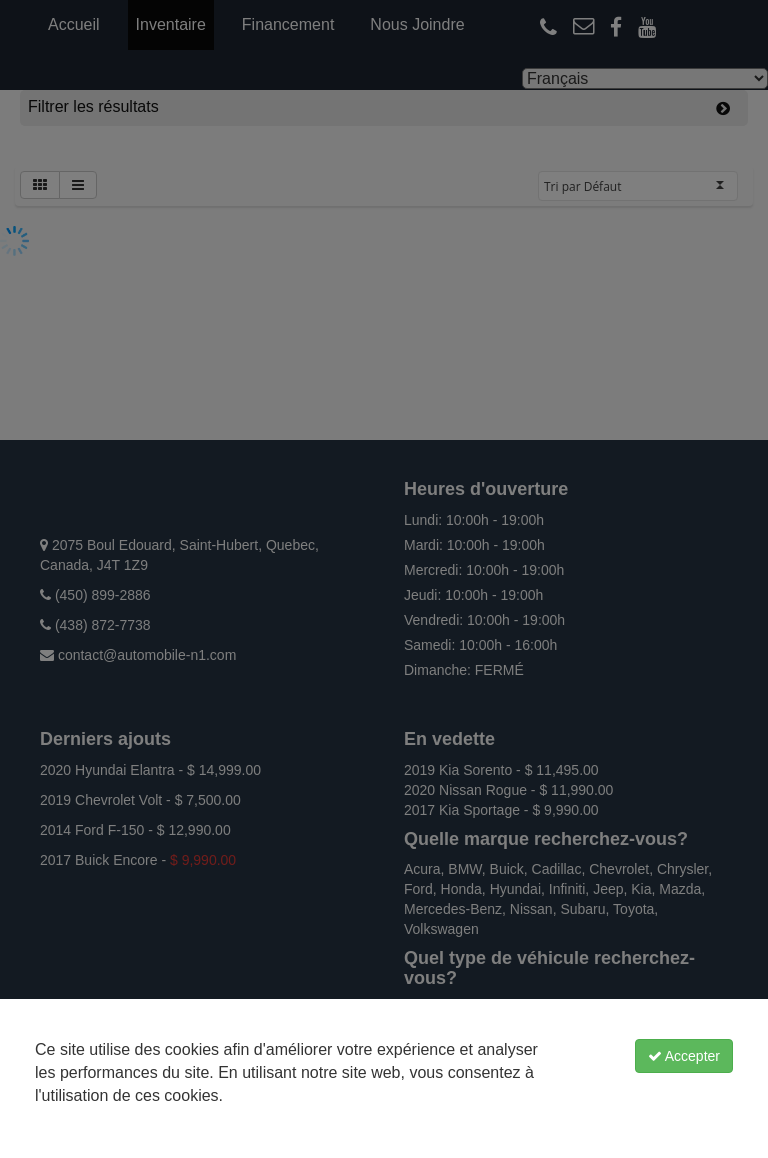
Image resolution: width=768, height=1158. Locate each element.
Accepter (684, 1056)
